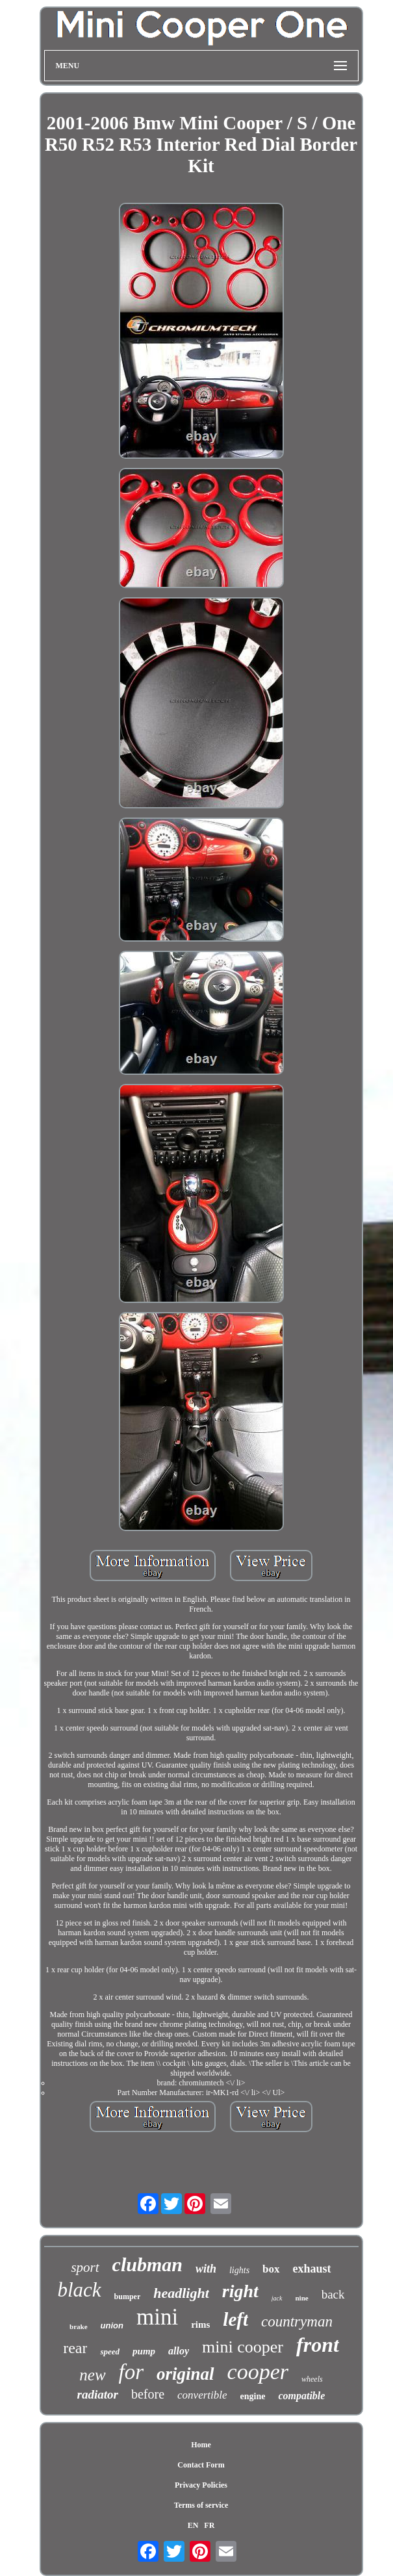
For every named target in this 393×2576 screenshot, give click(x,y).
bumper (127, 2296)
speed (110, 2351)
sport (85, 2267)
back (333, 2294)
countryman (297, 2321)
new (92, 2375)
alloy (178, 2350)
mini (157, 2317)
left (235, 2319)
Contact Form (200, 2464)
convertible (202, 2395)
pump (144, 2351)
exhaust (312, 2268)
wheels (312, 2379)
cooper (257, 2372)
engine (253, 2396)
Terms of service (201, 2505)
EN (193, 2525)
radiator (97, 2394)
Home (201, 2444)
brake (79, 2326)
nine (302, 2298)
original (185, 2374)
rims (200, 2324)
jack (277, 2298)
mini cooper (242, 2347)
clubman (147, 2264)
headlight (181, 2293)
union (112, 2325)
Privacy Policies (201, 2485)
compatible (301, 2395)
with (206, 2268)
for (131, 2372)
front (317, 2344)
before (147, 2394)
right (240, 2291)
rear (75, 2347)
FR (209, 2525)
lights (239, 2270)
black (79, 2289)
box (270, 2269)
